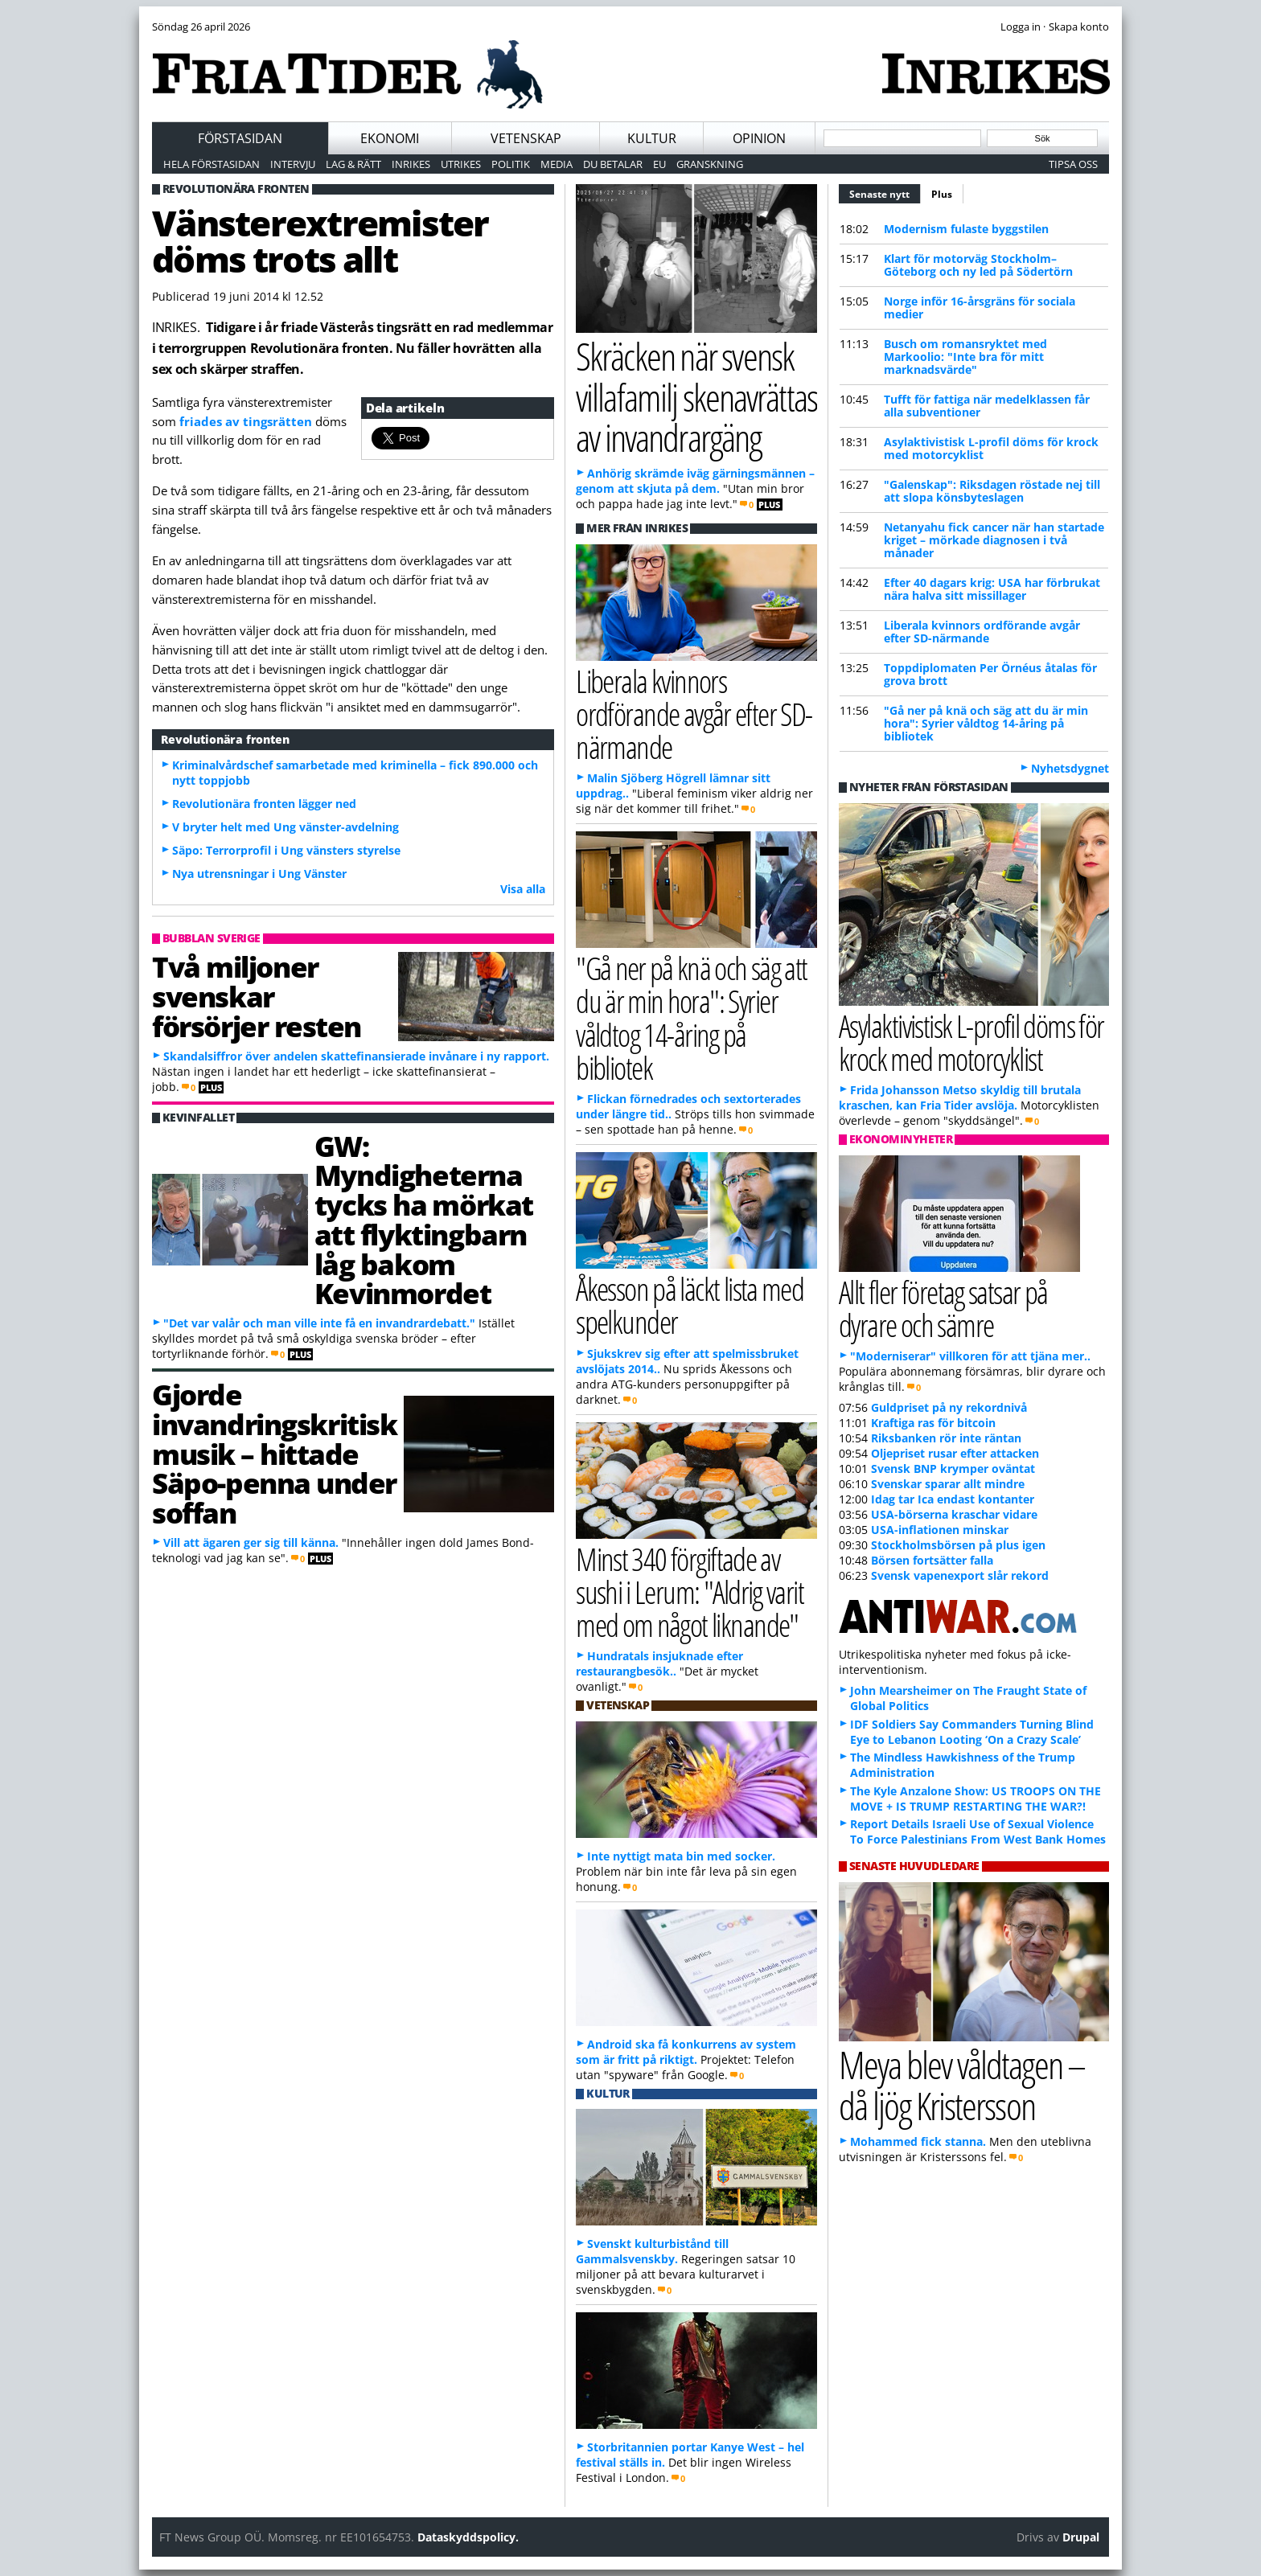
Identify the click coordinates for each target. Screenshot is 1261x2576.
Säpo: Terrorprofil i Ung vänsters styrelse (286, 850)
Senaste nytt (885, 192)
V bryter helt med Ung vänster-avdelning (285, 827)
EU (659, 164)
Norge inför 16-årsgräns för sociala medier (979, 307)
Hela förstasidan (211, 164)
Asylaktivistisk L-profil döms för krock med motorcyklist (991, 448)
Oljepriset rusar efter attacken (955, 1453)
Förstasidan (240, 138)
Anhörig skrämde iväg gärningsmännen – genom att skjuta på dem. (695, 481)
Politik (510, 164)
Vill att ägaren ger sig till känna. (251, 1542)
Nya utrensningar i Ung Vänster (259, 873)
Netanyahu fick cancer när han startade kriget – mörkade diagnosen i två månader (994, 539)
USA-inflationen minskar (939, 1529)
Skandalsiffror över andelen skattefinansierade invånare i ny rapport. (356, 1056)
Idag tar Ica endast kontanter (952, 1499)
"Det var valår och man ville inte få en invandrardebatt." (319, 1323)
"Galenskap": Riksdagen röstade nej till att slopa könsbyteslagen (992, 491)
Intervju (292, 164)
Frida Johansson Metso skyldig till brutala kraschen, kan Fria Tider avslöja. (960, 1097)
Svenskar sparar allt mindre (948, 1483)
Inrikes (411, 164)
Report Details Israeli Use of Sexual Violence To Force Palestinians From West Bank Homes (978, 1831)
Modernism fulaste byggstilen (966, 228)
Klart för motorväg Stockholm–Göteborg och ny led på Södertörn (978, 265)
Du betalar (613, 164)
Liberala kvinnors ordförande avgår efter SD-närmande (982, 631)
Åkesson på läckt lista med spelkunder (689, 1305)
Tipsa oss (1073, 164)
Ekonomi (389, 138)
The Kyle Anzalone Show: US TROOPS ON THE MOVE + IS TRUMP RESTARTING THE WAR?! (975, 1798)
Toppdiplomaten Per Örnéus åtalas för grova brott (990, 674)
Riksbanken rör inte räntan (946, 1438)
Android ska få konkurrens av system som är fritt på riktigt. (686, 2052)
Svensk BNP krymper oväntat (953, 1468)
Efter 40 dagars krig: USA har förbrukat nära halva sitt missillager (992, 589)
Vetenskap (526, 138)
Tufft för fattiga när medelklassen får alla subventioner (987, 406)
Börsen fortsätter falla (932, 1560)
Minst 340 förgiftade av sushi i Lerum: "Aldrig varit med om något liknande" (689, 1591)
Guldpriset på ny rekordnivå (949, 1407)
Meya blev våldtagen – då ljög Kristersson (962, 2084)
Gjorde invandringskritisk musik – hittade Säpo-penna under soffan (274, 1453)
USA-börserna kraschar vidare (954, 1514)
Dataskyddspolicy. (468, 2537)
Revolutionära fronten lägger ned (264, 803)
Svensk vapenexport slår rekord (960, 1575)
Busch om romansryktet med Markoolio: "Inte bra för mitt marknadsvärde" (965, 356)
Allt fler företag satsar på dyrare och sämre (943, 1308)
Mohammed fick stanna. (918, 2141)
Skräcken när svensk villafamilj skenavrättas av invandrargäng (696, 396)
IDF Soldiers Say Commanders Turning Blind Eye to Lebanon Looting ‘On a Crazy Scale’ (972, 1732)
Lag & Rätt (353, 164)
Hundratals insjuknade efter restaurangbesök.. (659, 1663)
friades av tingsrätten (247, 421)
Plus (941, 194)
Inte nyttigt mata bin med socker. (681, 1856)
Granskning (709, 164)
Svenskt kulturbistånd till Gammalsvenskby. (652, 2251)
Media (556, 164)
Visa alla (522, 888)
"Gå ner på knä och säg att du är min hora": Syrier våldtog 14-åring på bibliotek (986, 723)
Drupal (1080, 2537)
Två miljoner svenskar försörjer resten (256, 996)
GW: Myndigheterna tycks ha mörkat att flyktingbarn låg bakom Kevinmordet (423, 1219)
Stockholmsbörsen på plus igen (958, 1545)
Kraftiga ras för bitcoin (933, 1422)
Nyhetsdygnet (1070, 768)
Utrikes (461, 164)
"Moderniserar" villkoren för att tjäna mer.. (970, 1356)
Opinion (759, 138)
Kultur (651, 138)
